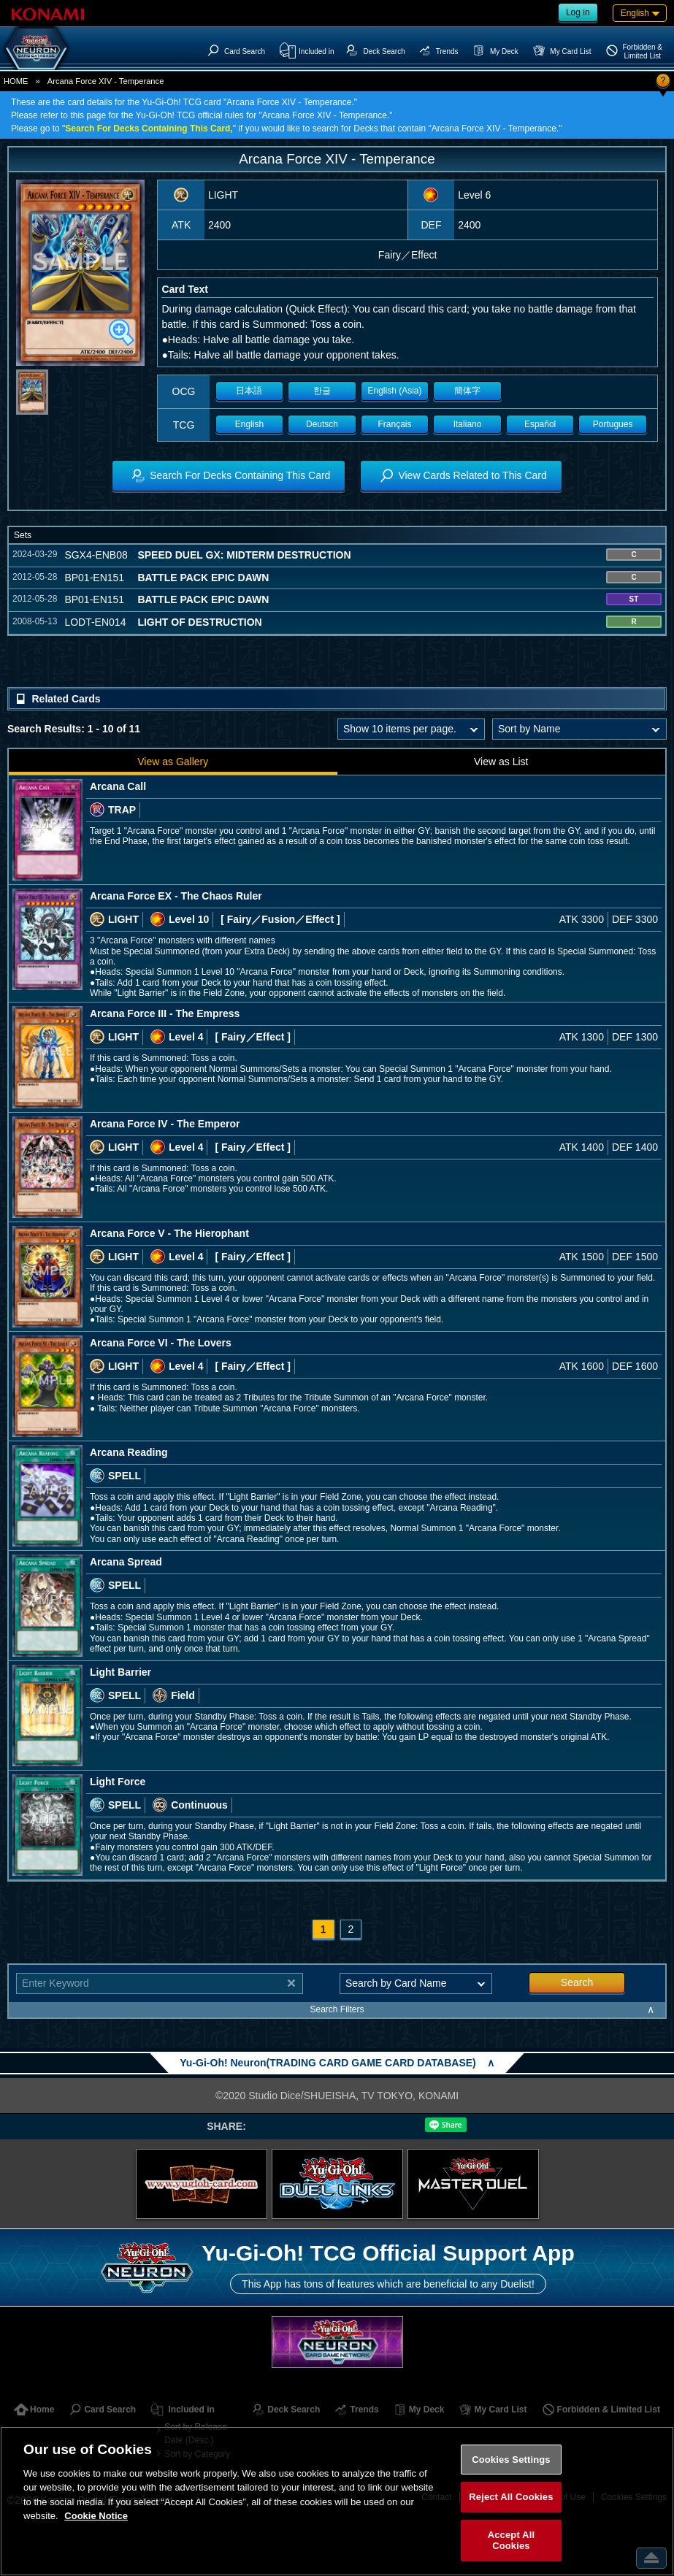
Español (540, 424)
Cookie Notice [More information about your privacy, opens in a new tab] (96, 2515)
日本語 (249, 391)
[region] (337, 2501)
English (249, 424)
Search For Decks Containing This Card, (148, 128)
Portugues (613, 424)
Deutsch (322, 424)
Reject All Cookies (511, 2496)
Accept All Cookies (511, 2540)
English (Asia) (395, 391)
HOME (16, 81)
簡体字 (467, 391)
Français (395, 424)
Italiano (467, 424)
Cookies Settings (511, 2459)
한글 (322, 391)
